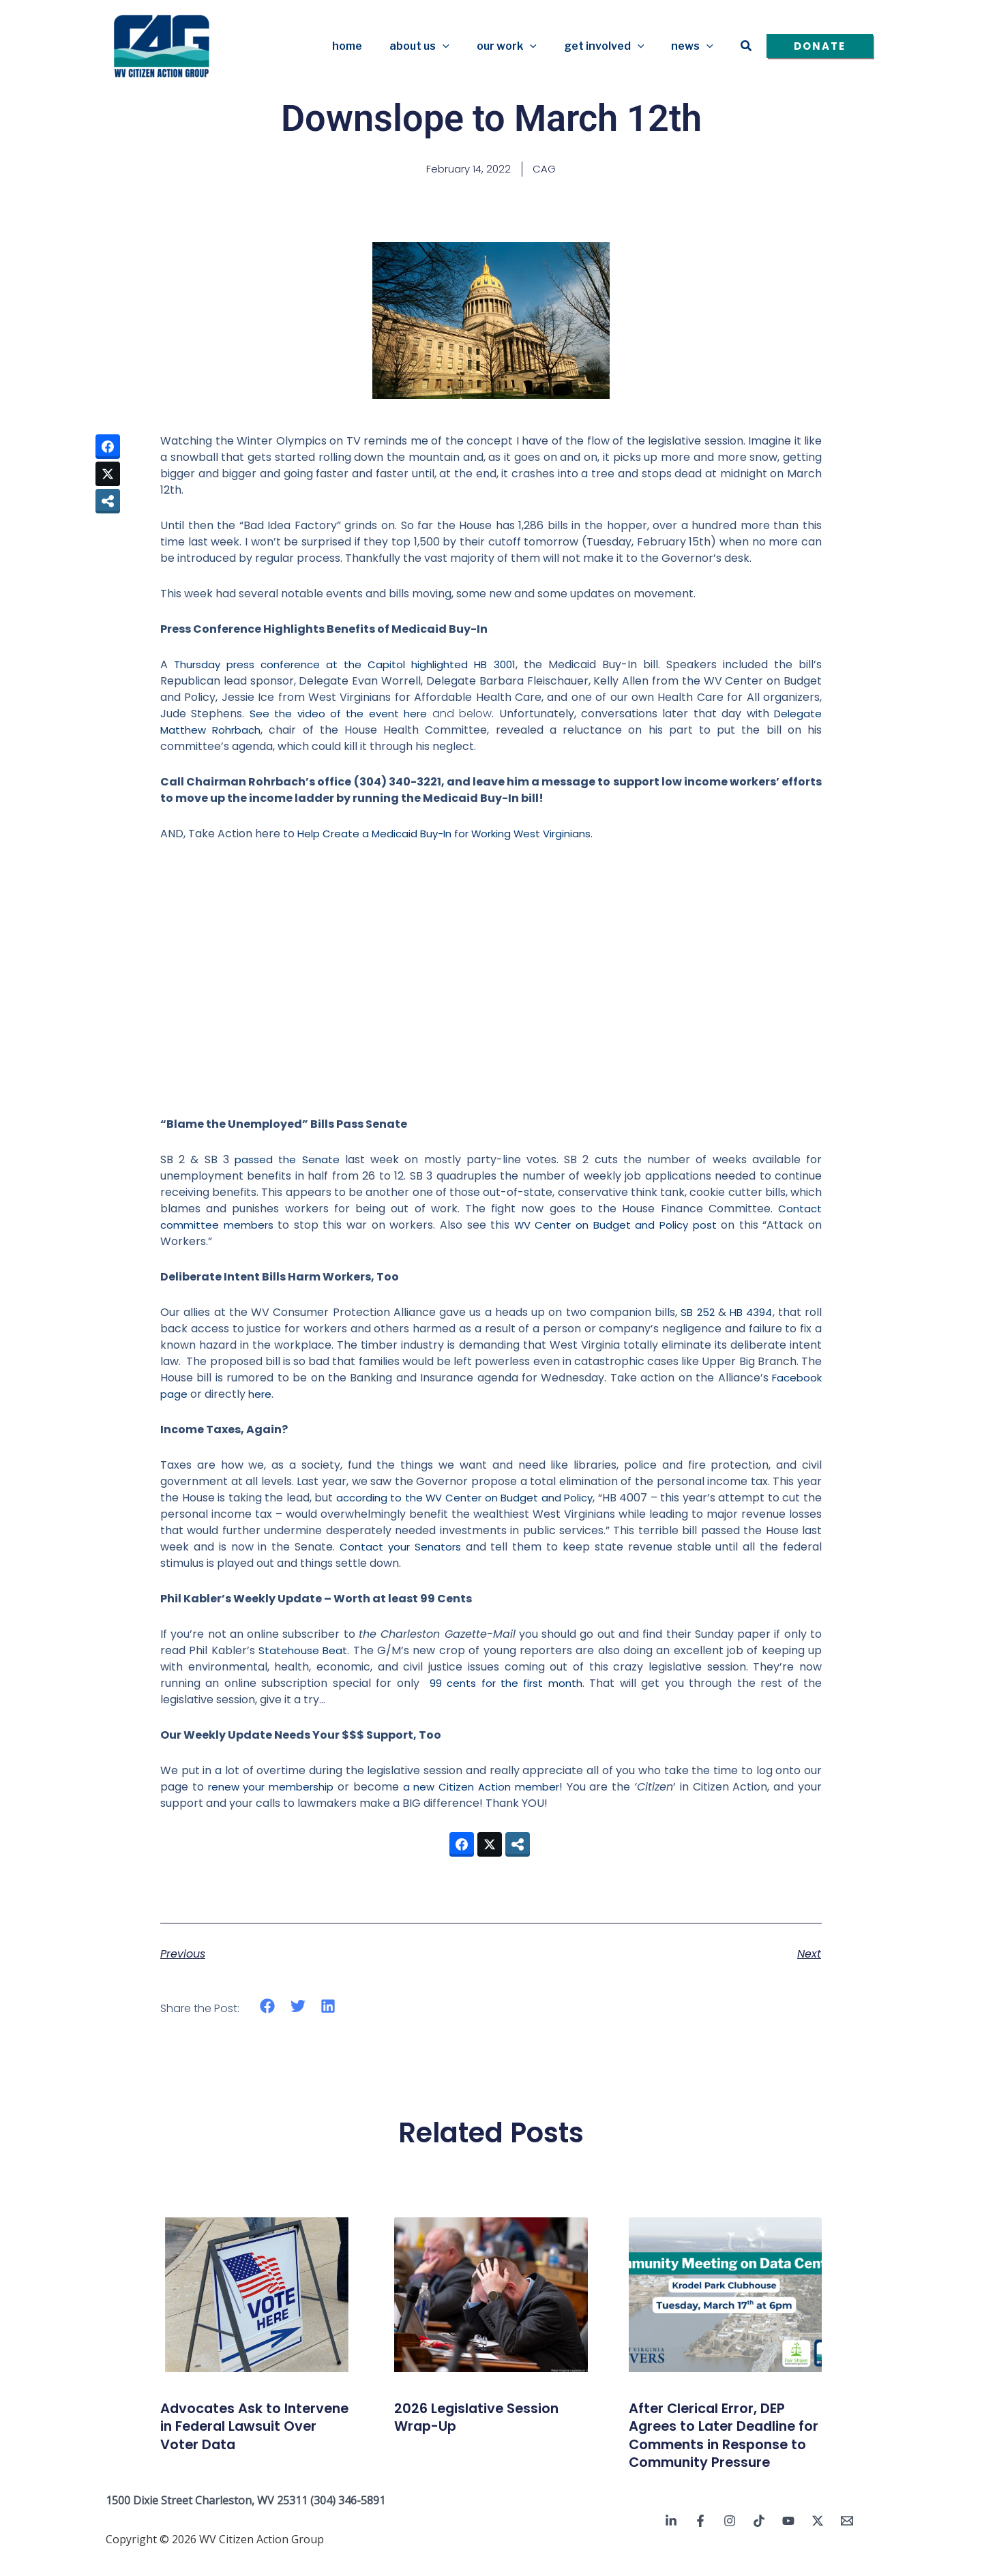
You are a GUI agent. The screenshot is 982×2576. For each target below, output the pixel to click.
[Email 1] (847, 2540)
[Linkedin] (671, 2540)
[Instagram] (730, 2540)
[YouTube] (788, 2540)
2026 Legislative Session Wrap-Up (487, 2418)
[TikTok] (759, 2540)
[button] (461, 46)
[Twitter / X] (818, 2540)
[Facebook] (700, 2540)
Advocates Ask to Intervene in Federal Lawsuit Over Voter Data (255, 2427)
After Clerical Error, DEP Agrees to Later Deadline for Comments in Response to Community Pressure (723, 2445)
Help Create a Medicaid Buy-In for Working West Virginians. (454, 835)
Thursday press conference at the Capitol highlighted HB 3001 (348, 666)
